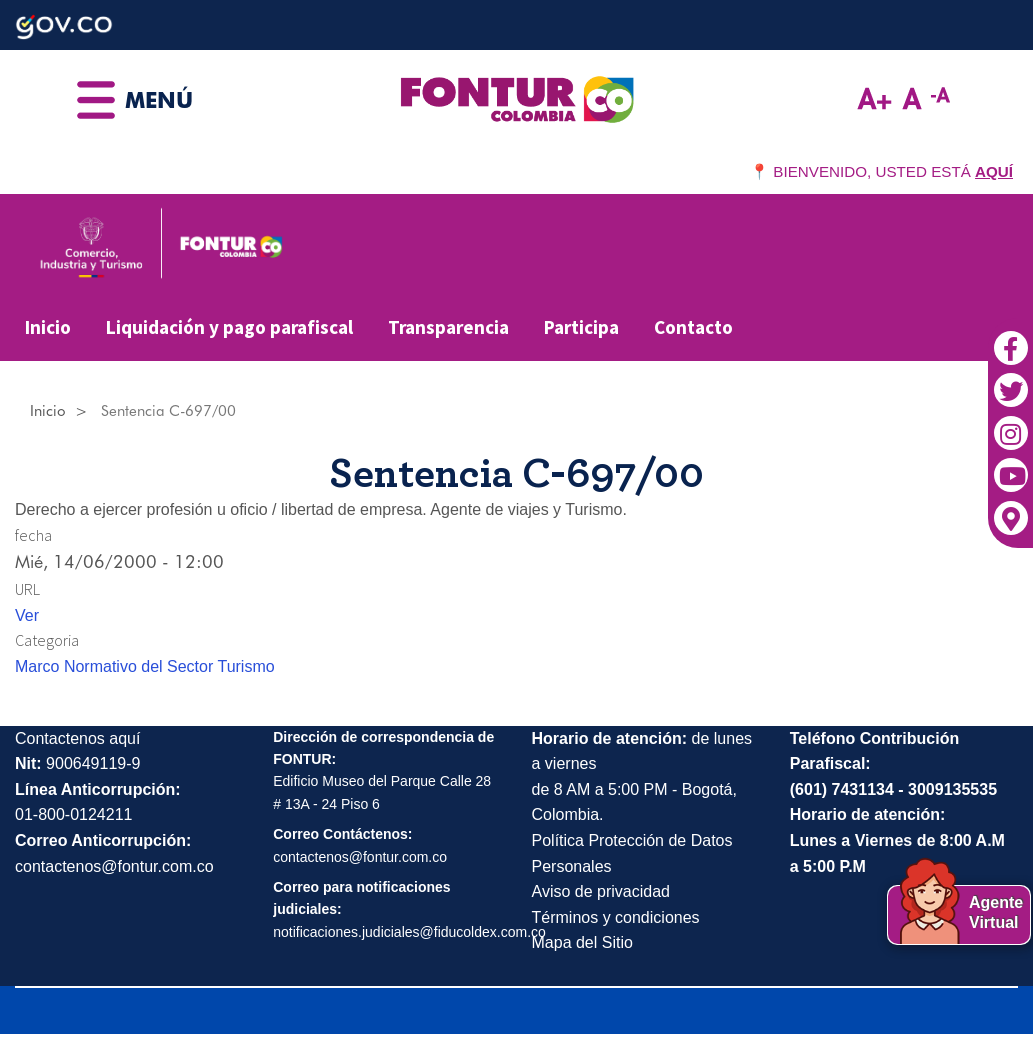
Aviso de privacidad (601, 891)
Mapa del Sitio (582, 942)
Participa (581, 327)
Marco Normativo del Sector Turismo (145, 666)
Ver (27, 615)
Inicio (48, 327)
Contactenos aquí (77, 738)
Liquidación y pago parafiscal (229, 327)
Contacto (693, 327)
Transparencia (448, 327)
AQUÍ (994, 171)
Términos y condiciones (616, 917)
